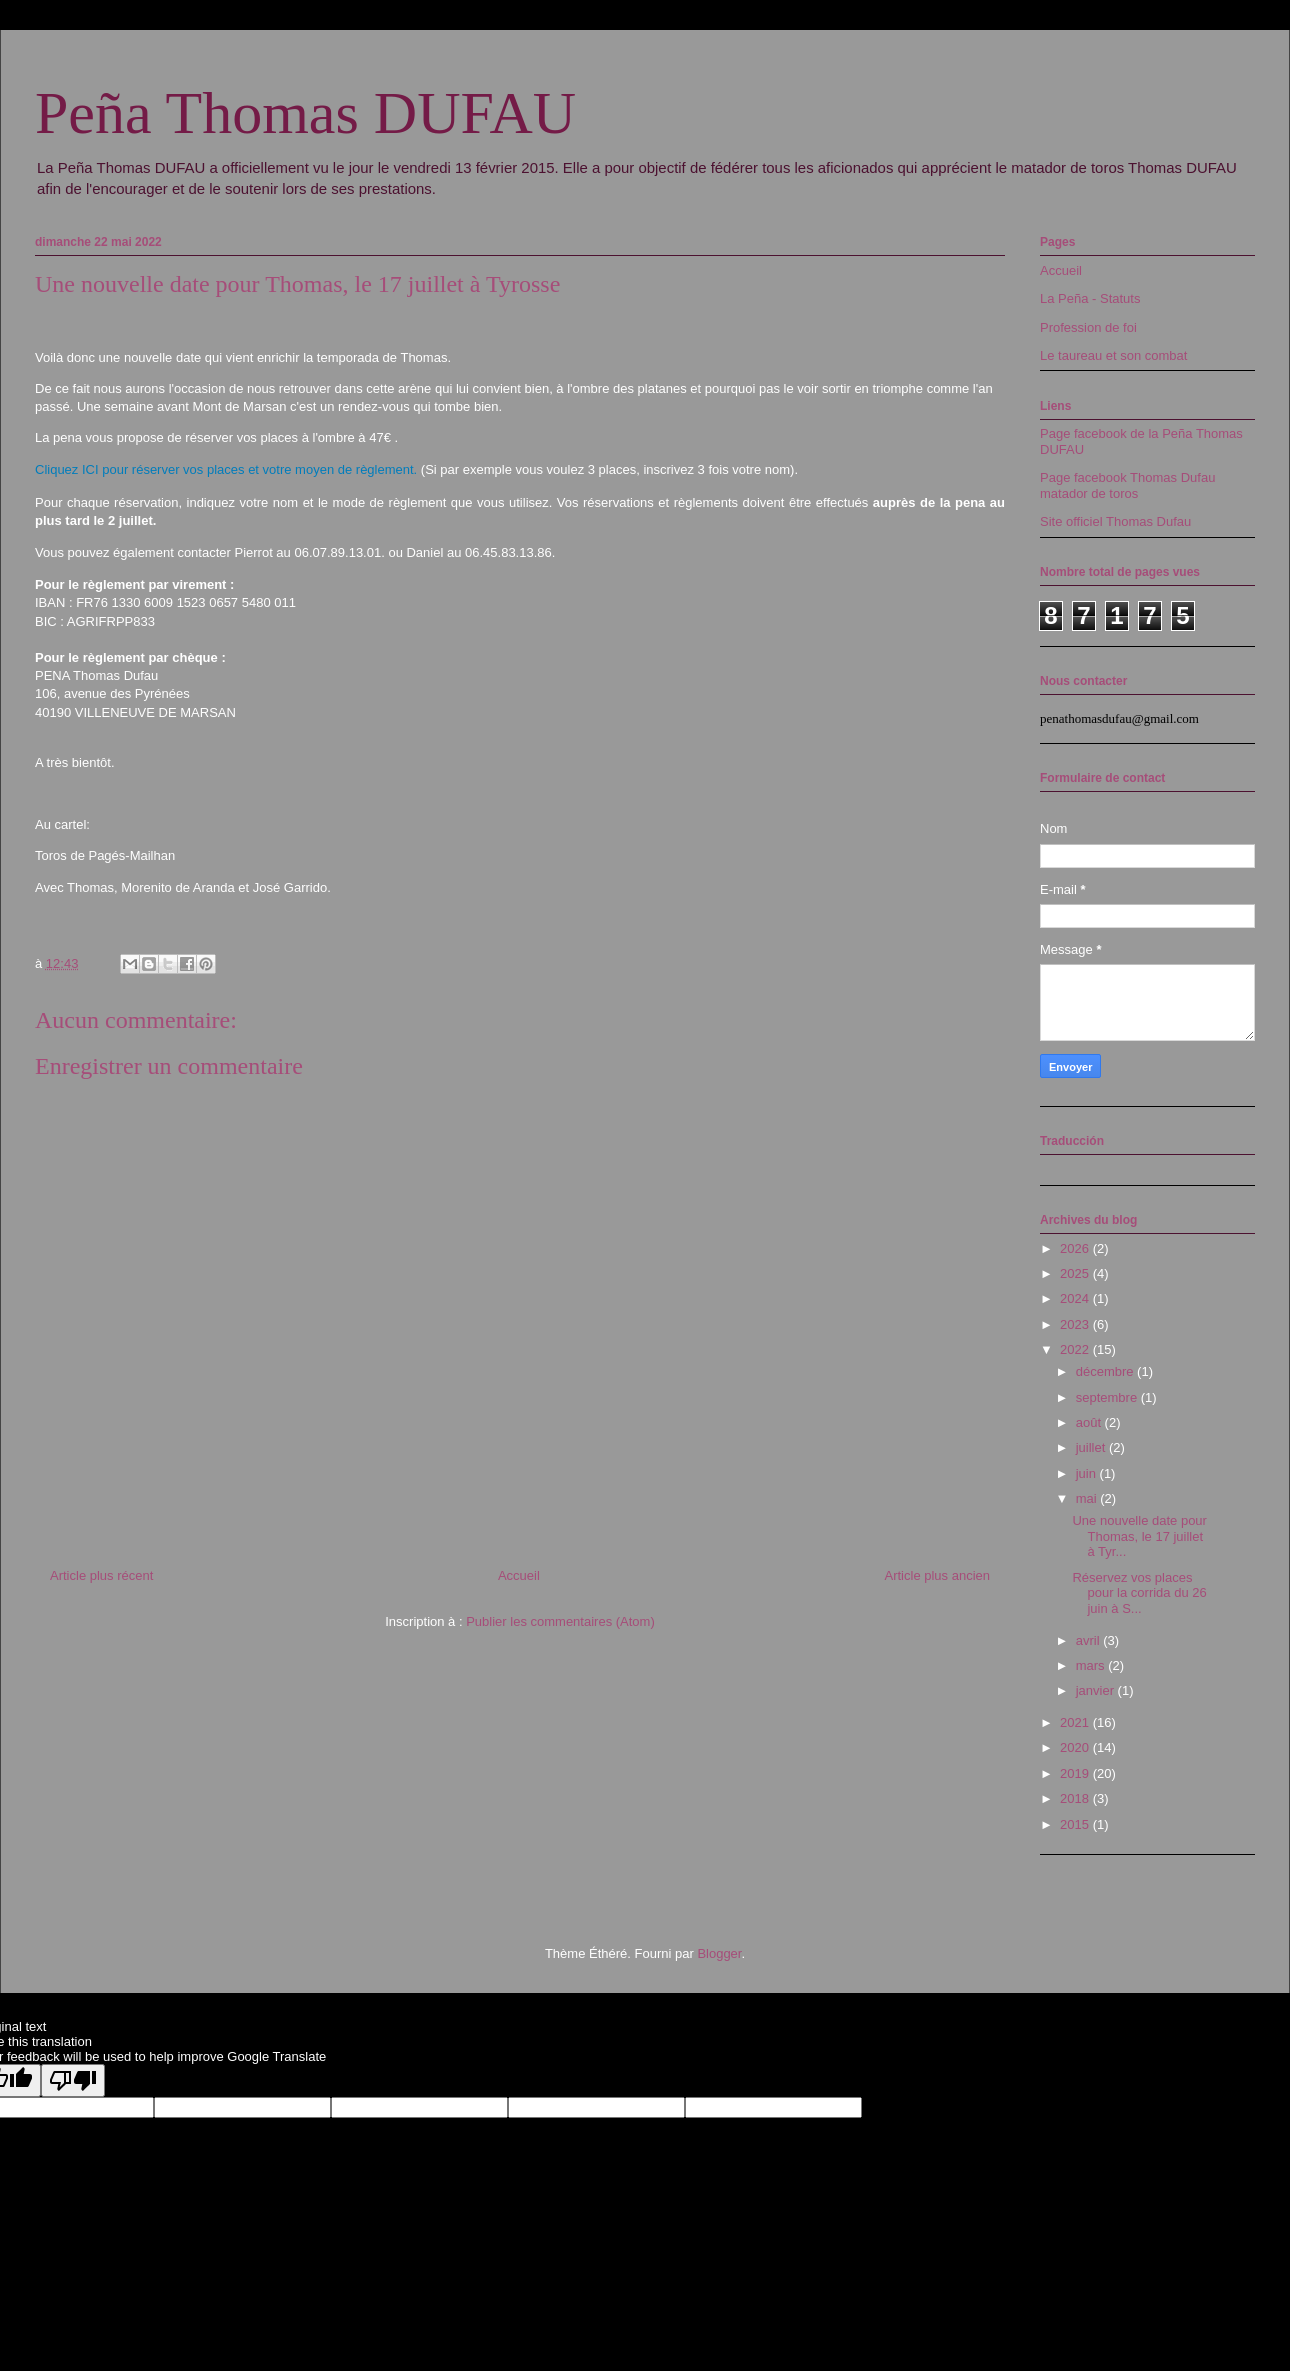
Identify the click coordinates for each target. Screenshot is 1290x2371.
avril (1089, 1640)
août (1090, 1422)
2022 (1076, 1349)
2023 (1076, 1324)
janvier (1097, 1690)
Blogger (719, 1953)
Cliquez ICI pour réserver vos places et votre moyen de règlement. (226, 469)
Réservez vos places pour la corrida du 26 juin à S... (1139, 1593)
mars (1092, 1665)
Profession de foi (1088, 327)
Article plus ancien (938, 1575)
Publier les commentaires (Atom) (560, 1621)
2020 (1076, 1747)
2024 (1076, 1298)
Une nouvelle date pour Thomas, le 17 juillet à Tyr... (1139, 1536)
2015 (1076, 1824)
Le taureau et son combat (1113, 355)
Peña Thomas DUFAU (305, 113)
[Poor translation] (73, 2080)
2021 (1076, 1722)
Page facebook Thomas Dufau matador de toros (1127, 485)
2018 (1076, 1798)
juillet (1092, 1447)
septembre (1108, 1397)
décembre (1106, 1371)
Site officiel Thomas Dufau (1115, 521)
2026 (1076, 1248)
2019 (1076, 1773)
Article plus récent (101, 1575)
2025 (1076, 1273)
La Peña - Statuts (1090, 298)
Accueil (519, 1575)
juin (1088, 1473)
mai (1088, 1498)
